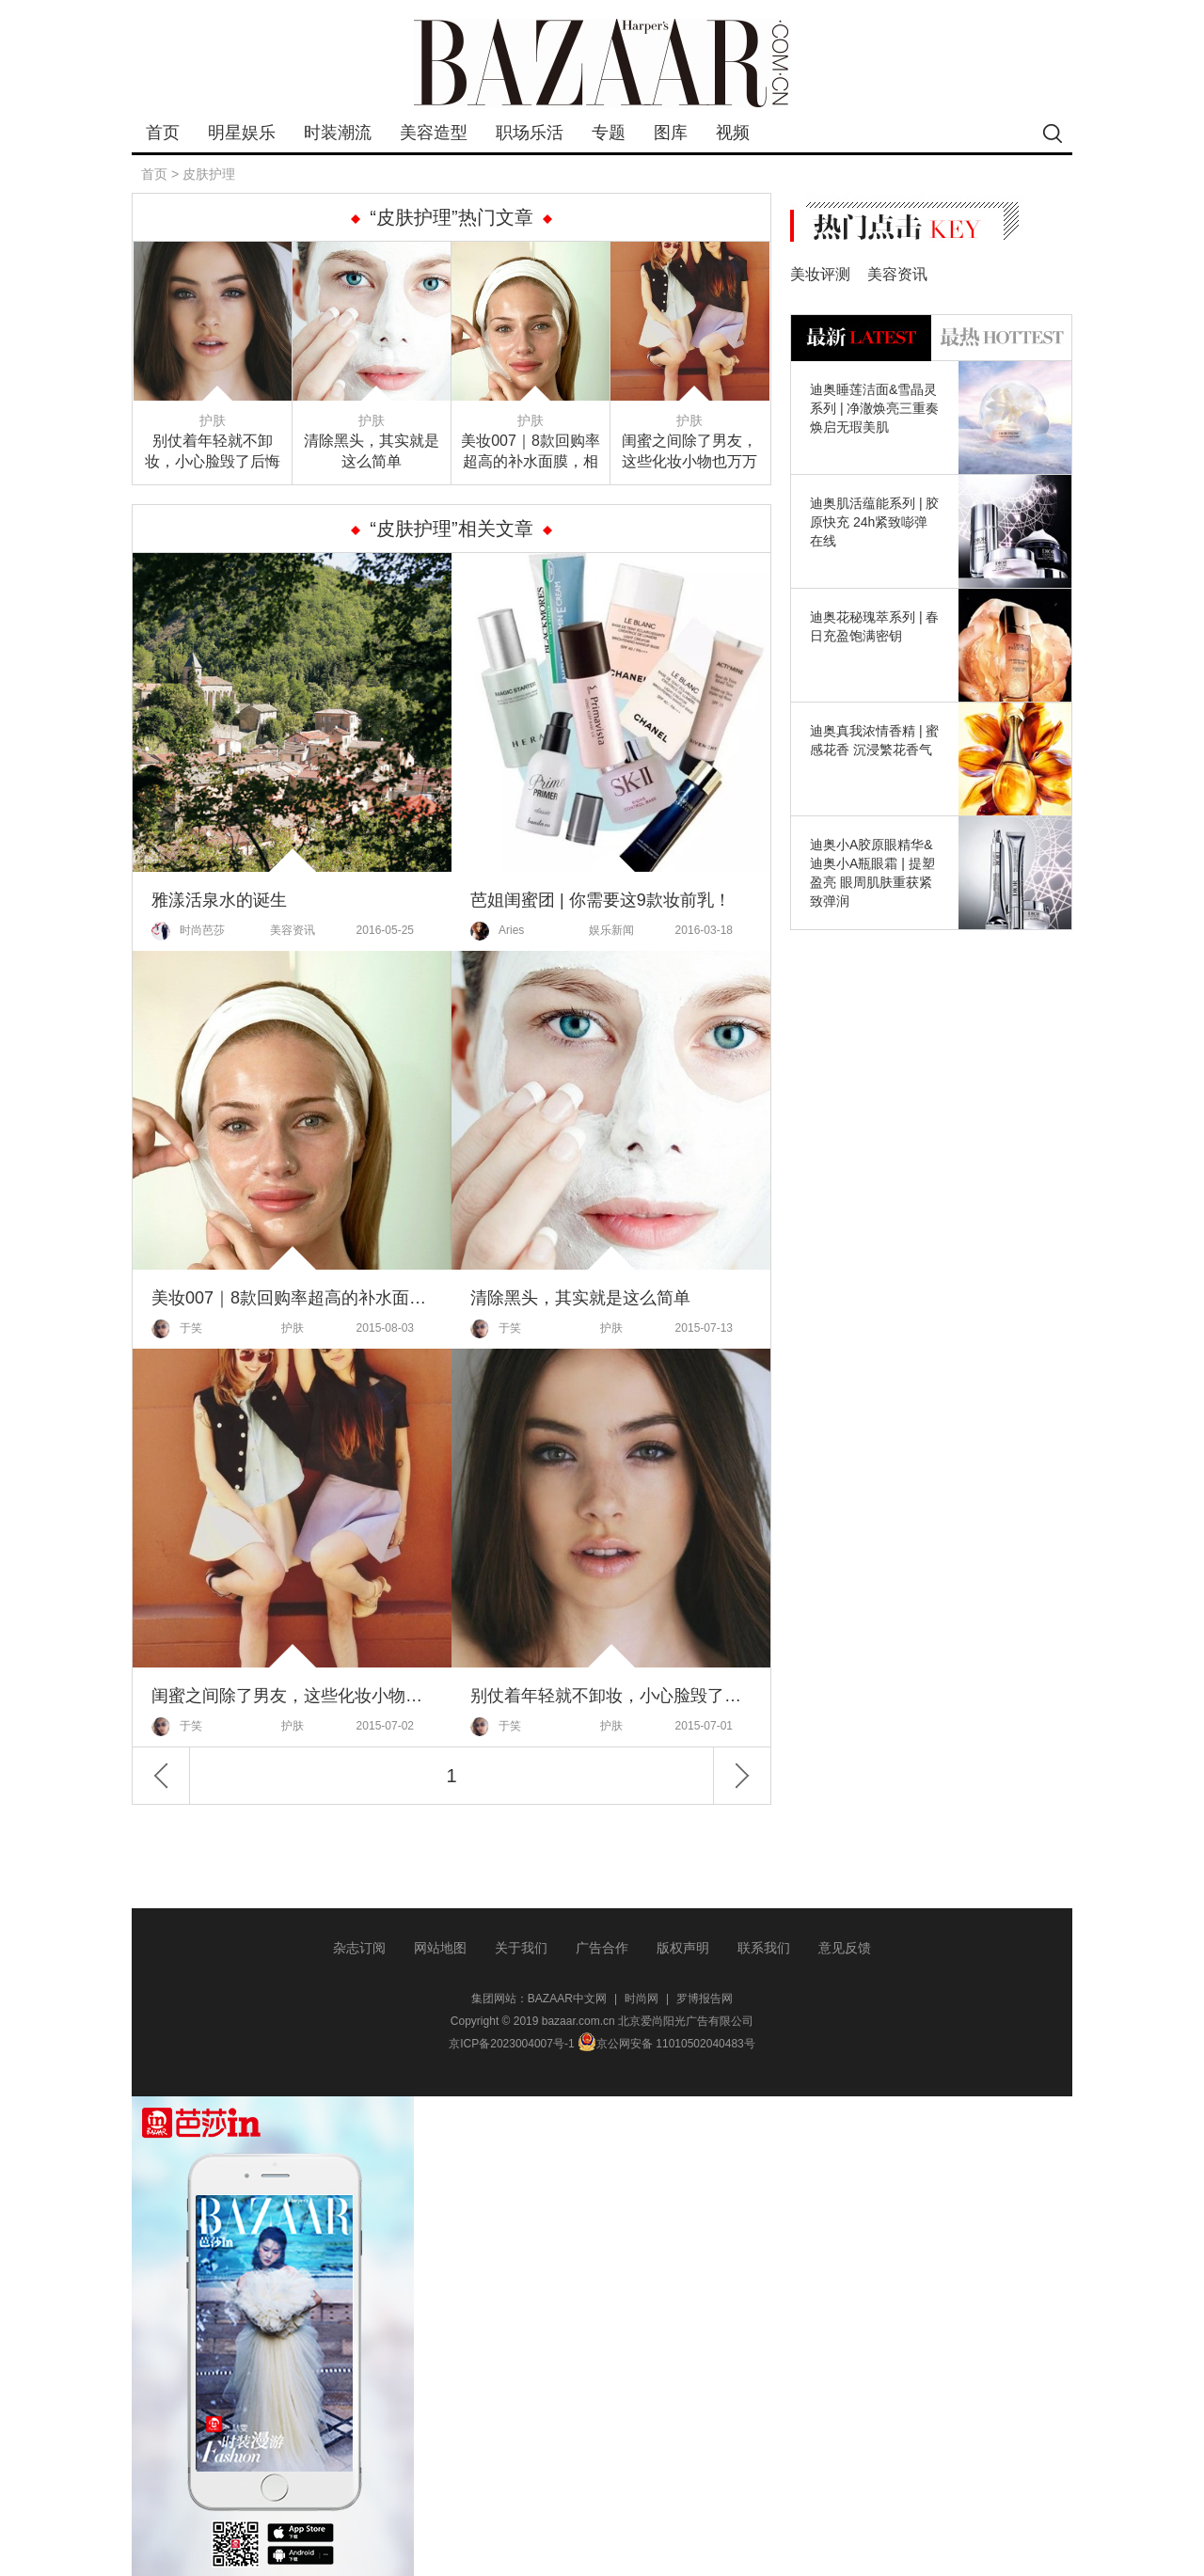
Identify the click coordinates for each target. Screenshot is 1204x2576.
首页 (163, 132)
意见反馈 (844, 1947)
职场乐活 (529, 132)
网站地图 (440, 1947)
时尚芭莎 (188, 931)
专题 (609, 132)
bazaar (602, 63)
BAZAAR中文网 (567, 1998)
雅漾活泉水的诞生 (219, 900)
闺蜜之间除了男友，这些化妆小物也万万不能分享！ (689, 452)
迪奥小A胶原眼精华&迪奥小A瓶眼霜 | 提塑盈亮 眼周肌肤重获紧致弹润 (872, 873)
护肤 (212, 420)
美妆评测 (820, 274)
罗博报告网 (704, 1998)
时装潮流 (338, 132)
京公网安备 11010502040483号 (666, 2043)
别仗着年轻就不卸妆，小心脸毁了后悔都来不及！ (212, 452)
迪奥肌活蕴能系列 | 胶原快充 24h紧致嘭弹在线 (874, 522)
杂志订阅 (359, 1947)
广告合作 (602, 1947)
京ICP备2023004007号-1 (511, 2043)
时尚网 (641, 1998)
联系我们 (763, 1947)
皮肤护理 (208, 174)
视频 (733, 132)
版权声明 (683, 1947)
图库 (671, 132)
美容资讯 (292, 930)
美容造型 (433, 132)
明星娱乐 (242, 132)
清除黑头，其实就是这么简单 (371, 451)
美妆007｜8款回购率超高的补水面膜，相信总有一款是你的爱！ (530, 452)
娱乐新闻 (611, 930)
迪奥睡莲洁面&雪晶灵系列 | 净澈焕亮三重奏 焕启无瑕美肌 (874, 408)
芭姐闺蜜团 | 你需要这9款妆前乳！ (600, 900)
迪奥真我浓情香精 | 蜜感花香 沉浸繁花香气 (874, 740)
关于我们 (521, 1947)
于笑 (176, 1329)
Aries (497, 931)
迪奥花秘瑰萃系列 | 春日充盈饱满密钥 (874, 626)
